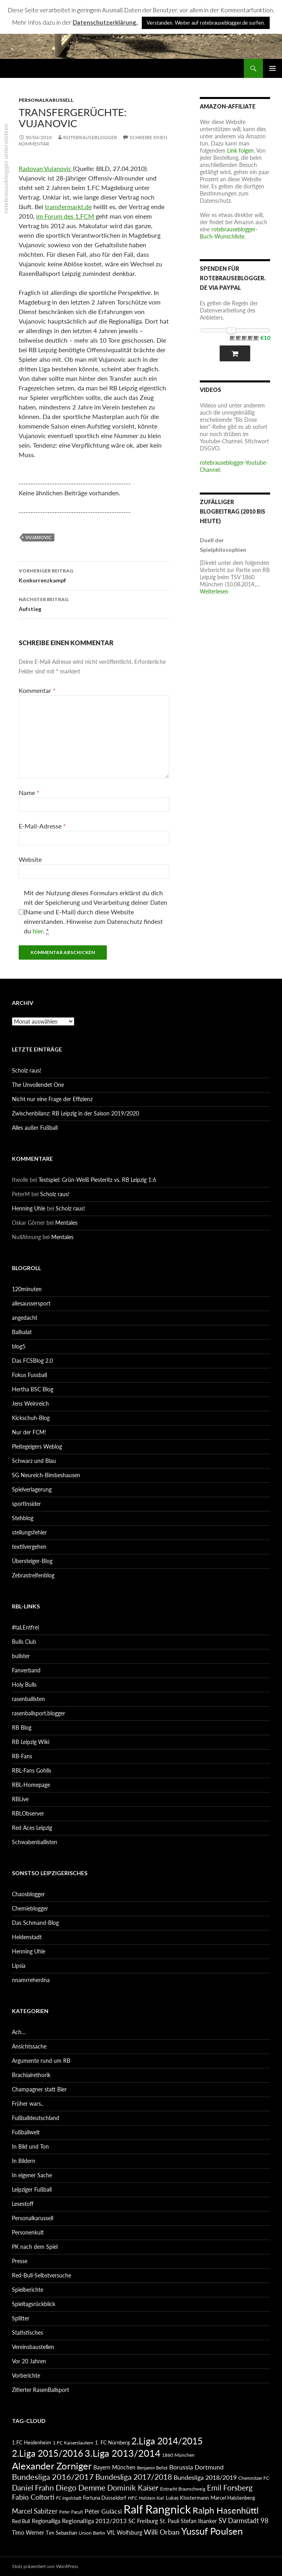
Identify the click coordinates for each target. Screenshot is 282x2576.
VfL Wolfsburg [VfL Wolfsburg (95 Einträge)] (124, 2532)
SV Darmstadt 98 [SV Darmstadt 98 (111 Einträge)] (243, 2521)
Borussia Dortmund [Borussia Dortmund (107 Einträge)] (196, 2467)
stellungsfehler (29, 1532)
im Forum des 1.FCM (65, 216)
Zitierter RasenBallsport (40, 2389)
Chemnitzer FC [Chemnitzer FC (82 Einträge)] (253, 2478)
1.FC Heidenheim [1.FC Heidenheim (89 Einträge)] (31, 2442)
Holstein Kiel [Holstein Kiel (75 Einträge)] (151, 2497)
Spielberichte (27, 2289)
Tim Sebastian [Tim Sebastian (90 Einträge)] (61, 2532)
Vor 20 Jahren (29, 2361)
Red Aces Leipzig (32, 1827)
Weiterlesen (214, 591)
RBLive (20, 1799)
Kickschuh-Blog (31, 1417)
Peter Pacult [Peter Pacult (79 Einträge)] (71, 2511)
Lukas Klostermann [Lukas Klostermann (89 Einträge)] (187, 2498)
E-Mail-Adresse (42, 826)
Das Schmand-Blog (35, 1922)
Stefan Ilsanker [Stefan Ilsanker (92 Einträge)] (199, 2521)
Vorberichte (26, 2375)
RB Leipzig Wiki (30, 1741)
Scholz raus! (26, 1070)
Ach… (19, 2032)
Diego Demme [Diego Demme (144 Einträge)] (81, 2487)
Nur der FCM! (29, 1432)
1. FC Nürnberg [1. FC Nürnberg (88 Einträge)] (112, 2442)
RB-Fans (22, 1756)
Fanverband (26, 1670)
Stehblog (22, 1518)
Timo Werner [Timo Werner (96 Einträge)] (28, 2532)
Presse (19, 2261)
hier (38, 931)
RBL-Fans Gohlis (31, 1770)
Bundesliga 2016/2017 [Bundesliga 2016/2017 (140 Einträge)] (53, 2476)
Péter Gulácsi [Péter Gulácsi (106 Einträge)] (103, 2511)
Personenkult (28, 2232)
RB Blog (21, 1727)
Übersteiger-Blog (32, 1561)
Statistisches (27, 2332)
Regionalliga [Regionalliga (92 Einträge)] (46, 2521)
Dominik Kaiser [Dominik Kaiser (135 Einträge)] (132, 2487)
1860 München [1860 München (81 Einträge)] (178, 2455)
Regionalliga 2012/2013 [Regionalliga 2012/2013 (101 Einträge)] (94, 2520)
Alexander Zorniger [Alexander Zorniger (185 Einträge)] (52, 2465)
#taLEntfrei (25, 1627)
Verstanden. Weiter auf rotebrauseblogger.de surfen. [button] (206, 22)
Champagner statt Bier (39, 2089)
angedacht (24, 1317)
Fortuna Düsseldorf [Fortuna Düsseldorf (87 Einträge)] (104, 2498)
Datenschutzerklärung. (105, 22)
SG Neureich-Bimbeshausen (46, 1475)
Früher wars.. (27, 2103)
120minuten (27, 1289)
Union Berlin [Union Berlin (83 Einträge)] (92, 2533)
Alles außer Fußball (35, 1127)
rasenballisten (28, 1698)
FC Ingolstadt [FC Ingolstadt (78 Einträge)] (68, 2497)
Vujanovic (38, 537)
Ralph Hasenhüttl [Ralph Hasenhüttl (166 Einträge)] (226, 2510)
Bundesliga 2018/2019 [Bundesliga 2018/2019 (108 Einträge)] (205, 2477)
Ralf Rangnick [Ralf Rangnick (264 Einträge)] (157, 2509)
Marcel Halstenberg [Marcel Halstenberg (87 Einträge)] (233, 2498)
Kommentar (37, 690)
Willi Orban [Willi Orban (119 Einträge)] (162, 2532)
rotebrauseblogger (90, 137)
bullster (21, 1656)
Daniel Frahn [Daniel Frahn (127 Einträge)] (33, 2487)
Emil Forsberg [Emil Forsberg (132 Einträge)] (230, 2487)
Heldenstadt (27, 1937)
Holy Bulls (24, 1684)
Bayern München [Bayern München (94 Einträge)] (114, 2467)
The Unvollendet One (38, 1084)
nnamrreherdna (31, 1980)
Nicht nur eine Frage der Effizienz (52, 1099)
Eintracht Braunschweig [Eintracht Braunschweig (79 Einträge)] (182, 2488)
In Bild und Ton (30, 2146)
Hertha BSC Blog (32, 1389)
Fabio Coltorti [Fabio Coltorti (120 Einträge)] (33, 2497)
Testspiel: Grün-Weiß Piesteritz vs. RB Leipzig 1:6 (97, 1179)
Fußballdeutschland (35, 2117)
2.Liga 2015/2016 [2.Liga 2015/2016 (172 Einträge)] (47, 2453)
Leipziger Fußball (32, 2189)
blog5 (18, 1346)
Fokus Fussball (29, 1374)
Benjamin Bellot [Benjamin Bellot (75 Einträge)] (152, 2467)
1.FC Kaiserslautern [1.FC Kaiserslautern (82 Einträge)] (73, 2443)
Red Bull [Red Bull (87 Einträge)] (21, 2521)
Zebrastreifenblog (33, 1575)
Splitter (20, 2318)
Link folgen (240, 150)
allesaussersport (31, 1303)
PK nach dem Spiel (35, 2246)
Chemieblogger (30, 1908)
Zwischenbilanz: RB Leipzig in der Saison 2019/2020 (75, 1113)
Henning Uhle (28, 1208)
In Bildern (23, 2160)
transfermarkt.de (68, 206)
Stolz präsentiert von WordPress (45, 2566)
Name (29, 792)
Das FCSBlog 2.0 (32, 1360)
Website (30, 859)
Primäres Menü (272, 68)
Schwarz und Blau (34, 1460)
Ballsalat (22, 1332)
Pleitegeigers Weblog (37, 1446)
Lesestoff (22, 2203)
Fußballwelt (26, 2132)
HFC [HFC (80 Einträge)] (132, 2497)
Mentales (66, 1222)
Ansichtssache (29, 2046)
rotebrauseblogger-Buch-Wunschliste (228, 233)
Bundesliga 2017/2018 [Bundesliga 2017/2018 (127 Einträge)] (133, 2477)
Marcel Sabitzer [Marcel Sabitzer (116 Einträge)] (35, 2511)
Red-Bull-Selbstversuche (41, 2275)
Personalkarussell (46, 100)
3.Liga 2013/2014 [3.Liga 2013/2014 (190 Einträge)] (122, 2453)
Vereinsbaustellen (33, 2346)
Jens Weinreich (30, 1403)
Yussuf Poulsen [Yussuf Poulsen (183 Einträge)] (212, 2531)
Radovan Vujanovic (45, 168)
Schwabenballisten (34, 1842)
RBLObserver (28, 1813)
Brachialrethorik (31, 2075)
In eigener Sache (32, 2175)
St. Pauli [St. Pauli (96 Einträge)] (169, 2521)
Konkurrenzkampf (94, 575)
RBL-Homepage (31, 1784)
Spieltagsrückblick (33, 2304)
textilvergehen (29, 1546)
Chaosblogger (28, 1894)
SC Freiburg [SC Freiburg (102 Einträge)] (143, 2520)
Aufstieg (94, 603)
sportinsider (26, 1503)
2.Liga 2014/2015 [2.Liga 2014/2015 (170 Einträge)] (167, 2441)
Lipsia (18, 1965)
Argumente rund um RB (41, 2060)
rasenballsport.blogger (38, 1713)
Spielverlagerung (32, 1489)
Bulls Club (24, 1641)
